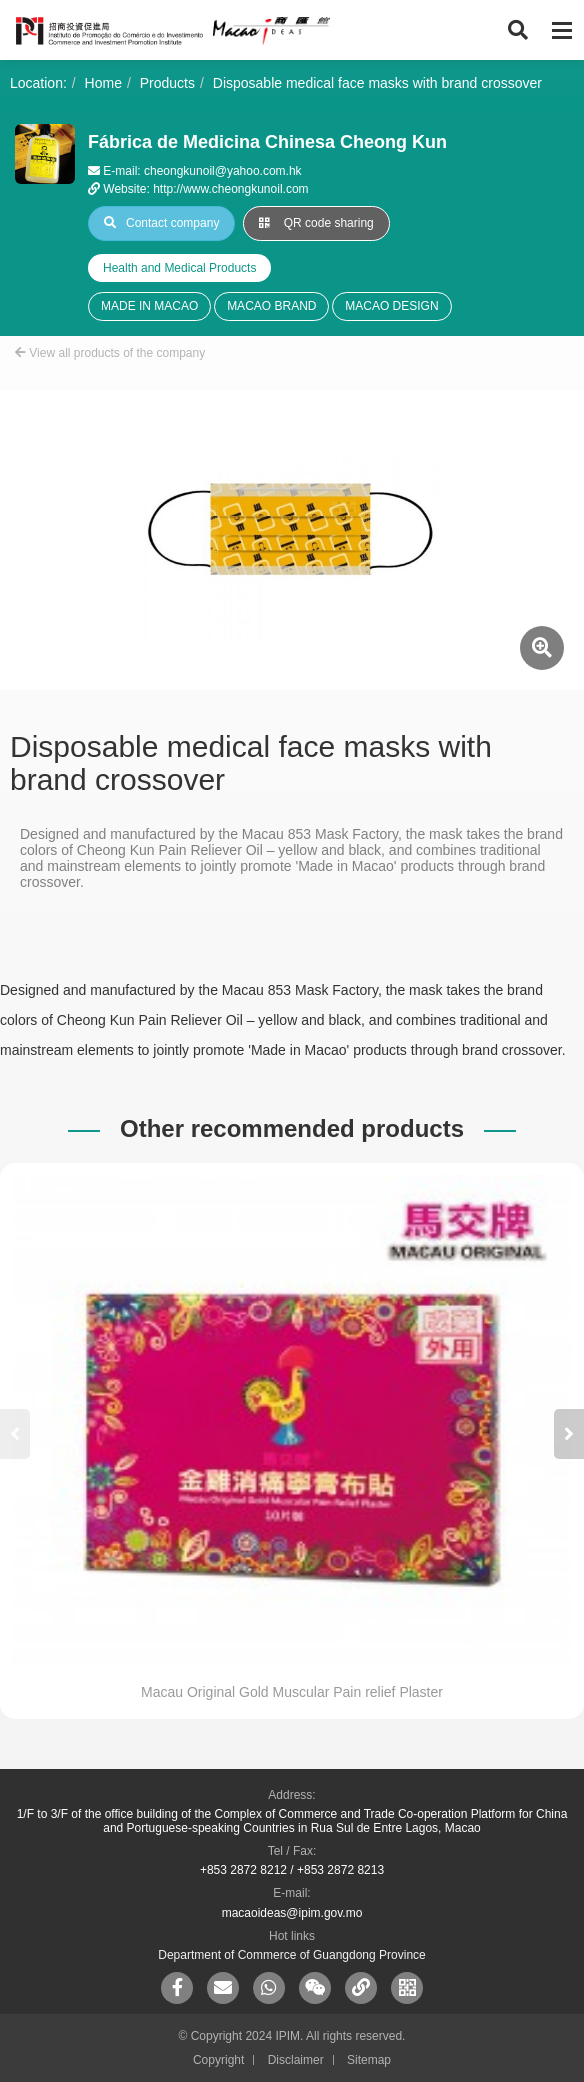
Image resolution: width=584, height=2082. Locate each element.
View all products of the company (110, 353)
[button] (569, 1434)
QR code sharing (316, 223)
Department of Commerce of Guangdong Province (291, 1955)
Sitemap (369, 2060)
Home (103, 83)
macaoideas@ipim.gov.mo (292, 1913)
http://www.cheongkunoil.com (230, 189)
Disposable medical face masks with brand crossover (377, 83)
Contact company (161, 223)
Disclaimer (296, 2060)
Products (167, 83)
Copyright (218, 2060)
